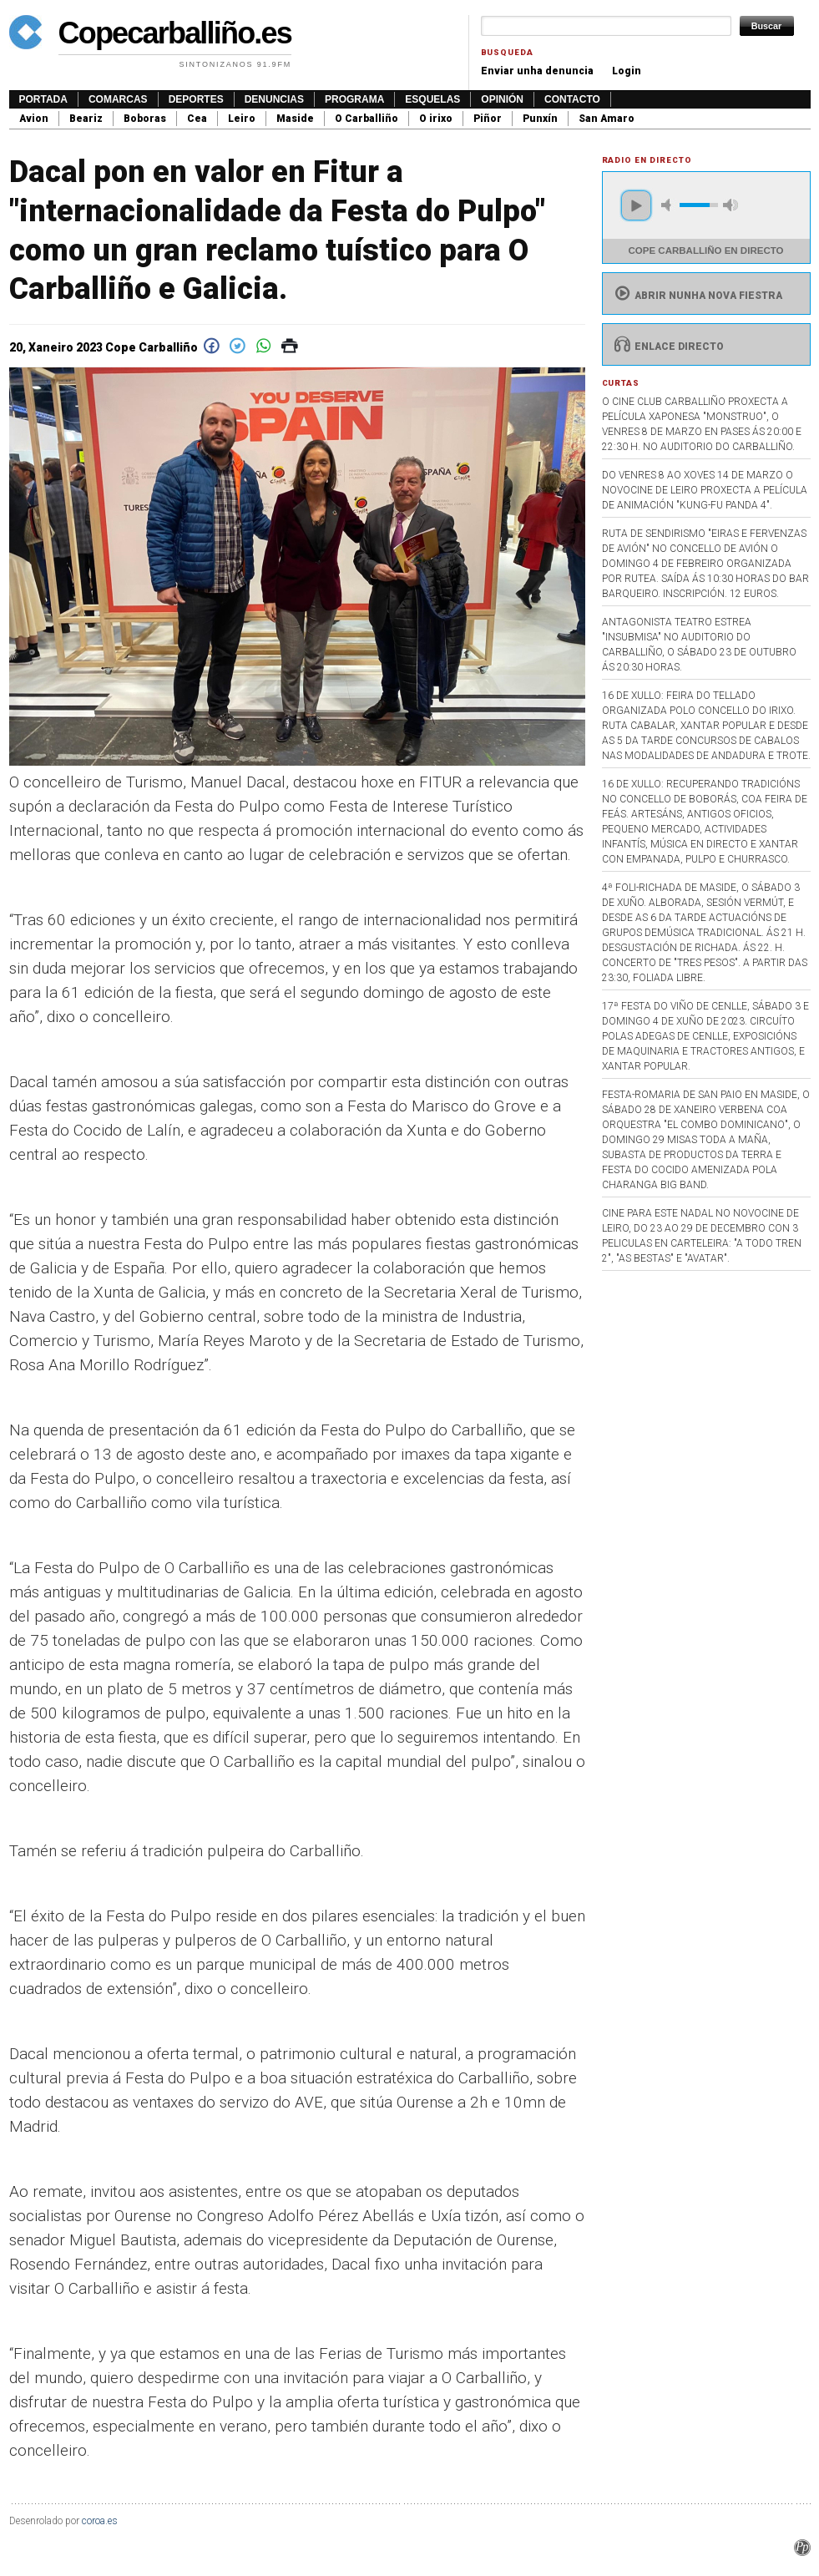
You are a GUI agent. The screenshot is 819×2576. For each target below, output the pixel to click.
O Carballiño (366, 118)
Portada (43, 99)
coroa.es (100, 2521)
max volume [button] (730, 205)
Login (626, 71)
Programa (354, 99)
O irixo (435, 118)
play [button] (636, 205)
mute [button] (668, 205)
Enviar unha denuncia (537, 71)
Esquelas (432, 99)
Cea (197, 118)
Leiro (241, 118)
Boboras (145, 118)
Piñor (487, 118)
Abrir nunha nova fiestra (696, 295)
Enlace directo (667, 346)
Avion (33, 118)
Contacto (572, 99)
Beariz (86, 118)
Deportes (196, 99)
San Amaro (606, 118)
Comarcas (118, 99)
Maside (295, 118)
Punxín (540, 118)
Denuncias (274, 99)
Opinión (502, 99)
